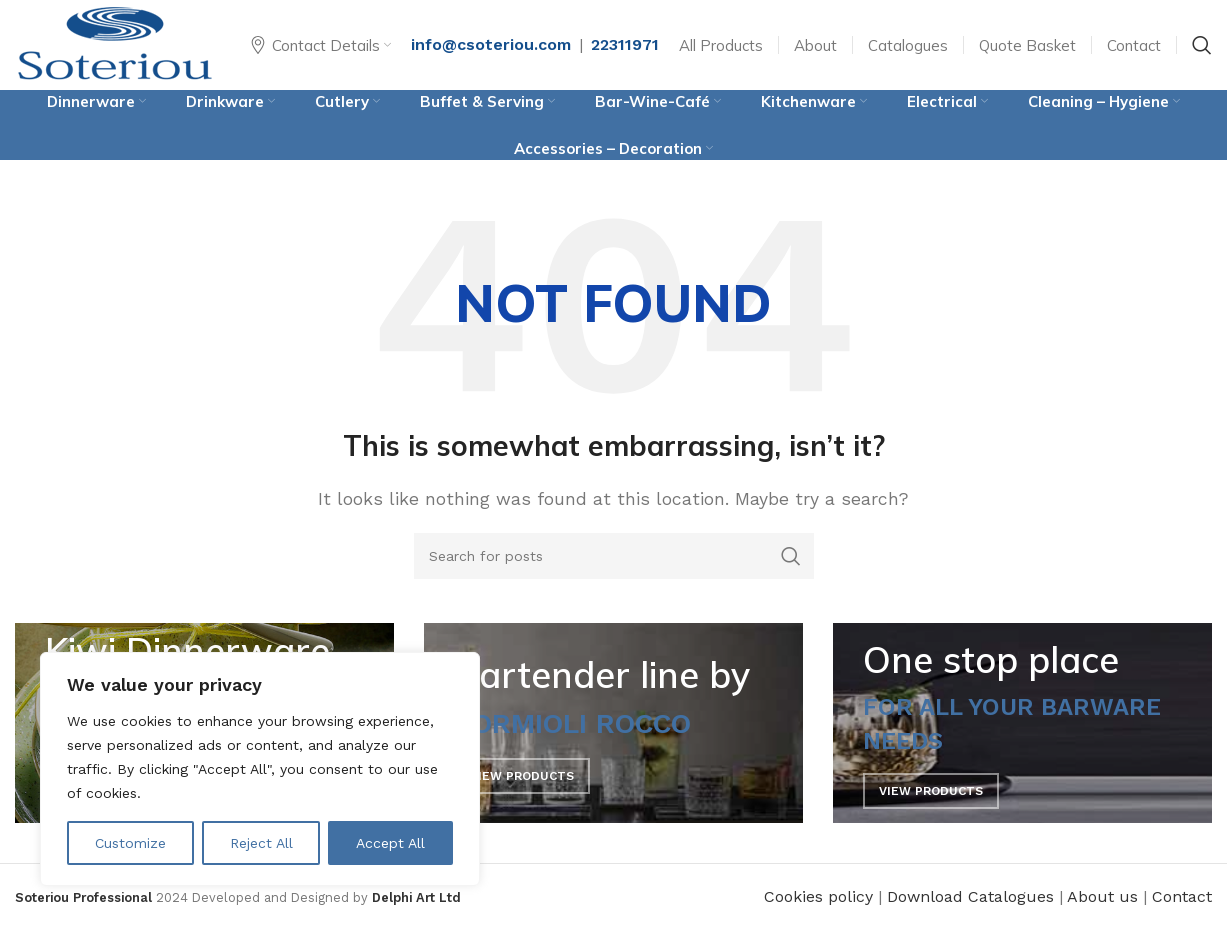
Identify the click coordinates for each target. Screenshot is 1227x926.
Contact (1182, 896)
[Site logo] (115, 43)
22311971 (625, 44)
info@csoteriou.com (491, 44)
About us (1102, 896)
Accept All (390, 843)
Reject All (261, 843)
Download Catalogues (970, 896)
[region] (260, 769)
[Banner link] (613, 723)
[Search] (1202, 45)
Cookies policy (818, 896)
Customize (130, 843)
